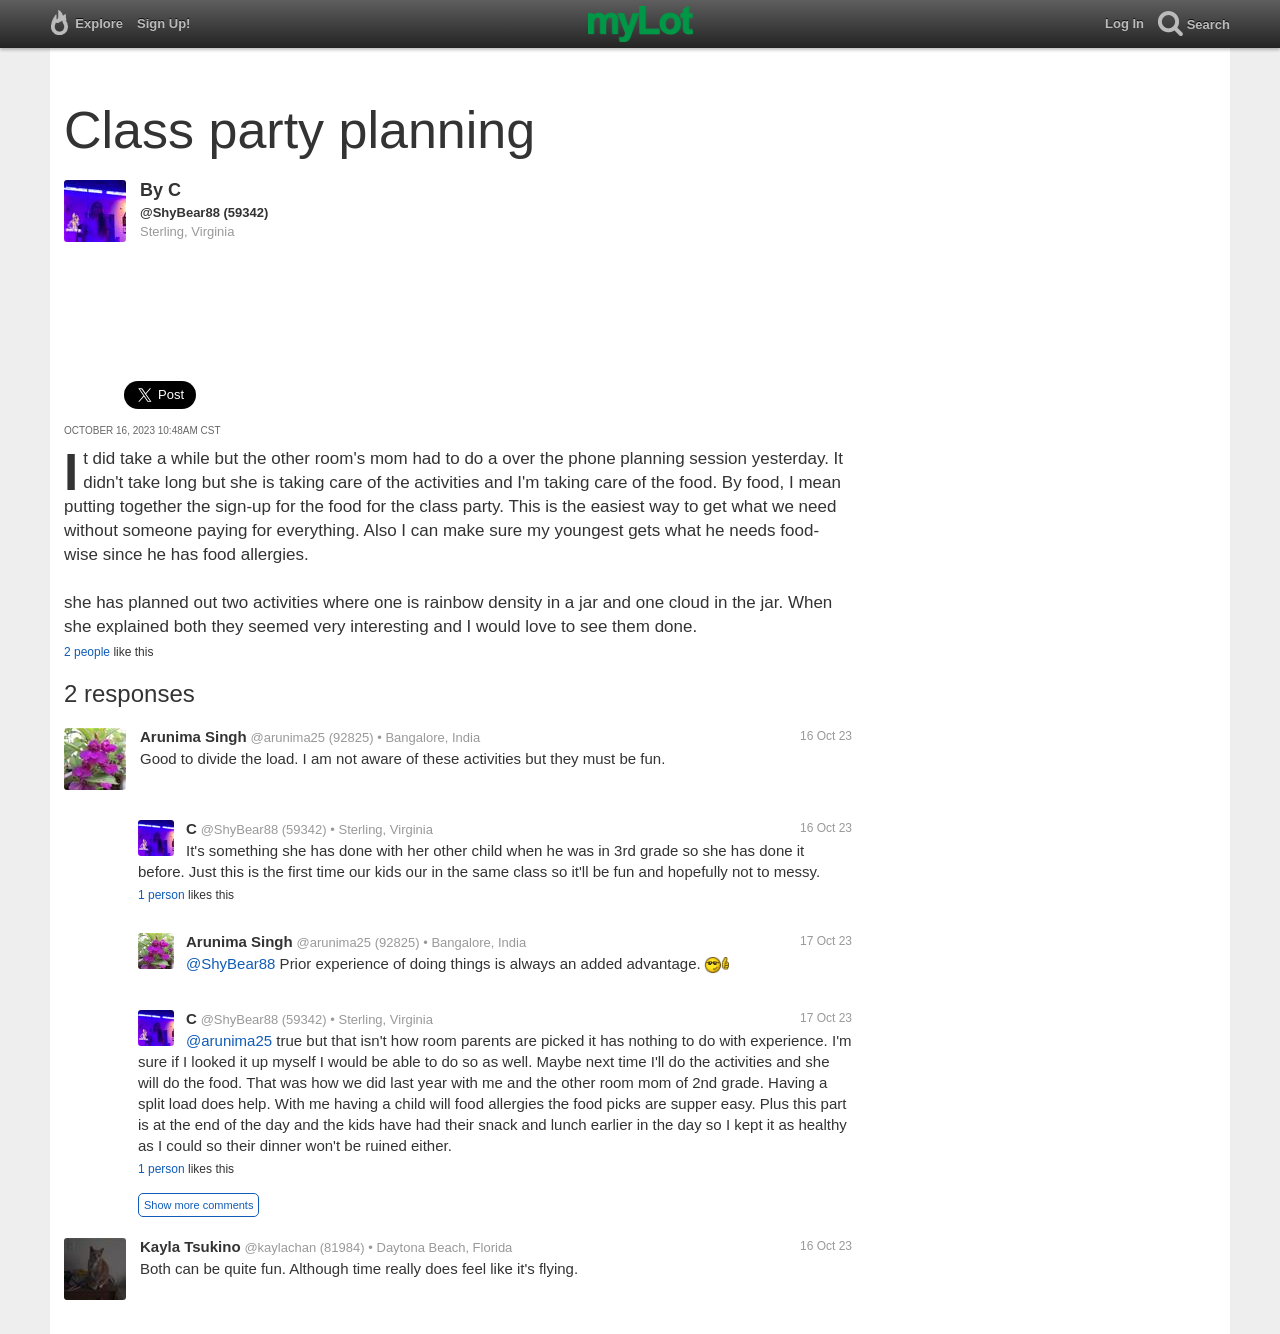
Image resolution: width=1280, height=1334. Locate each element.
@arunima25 (287, 737)
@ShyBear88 (180, 212)
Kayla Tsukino (190, 1246)
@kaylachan (280, 1247)
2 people (87, 652)
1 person (161, 895)
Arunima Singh (193, 736)
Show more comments (198, 1205)
